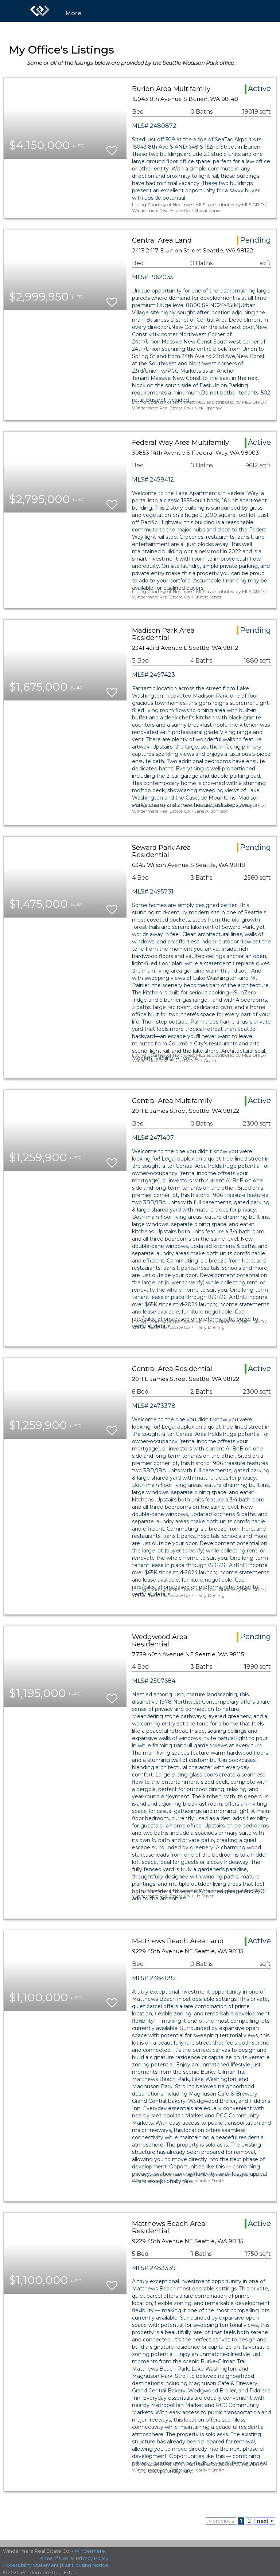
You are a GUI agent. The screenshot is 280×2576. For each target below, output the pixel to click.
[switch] (112, 147)
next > (265, 2521)
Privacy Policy (92, 2558)
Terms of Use (53, 2558)
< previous (221, 2521)
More (74, 13)
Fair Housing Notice (85, 2565)
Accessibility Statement (31, 2565)
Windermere (89, 2551)
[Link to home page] (39, 11)
